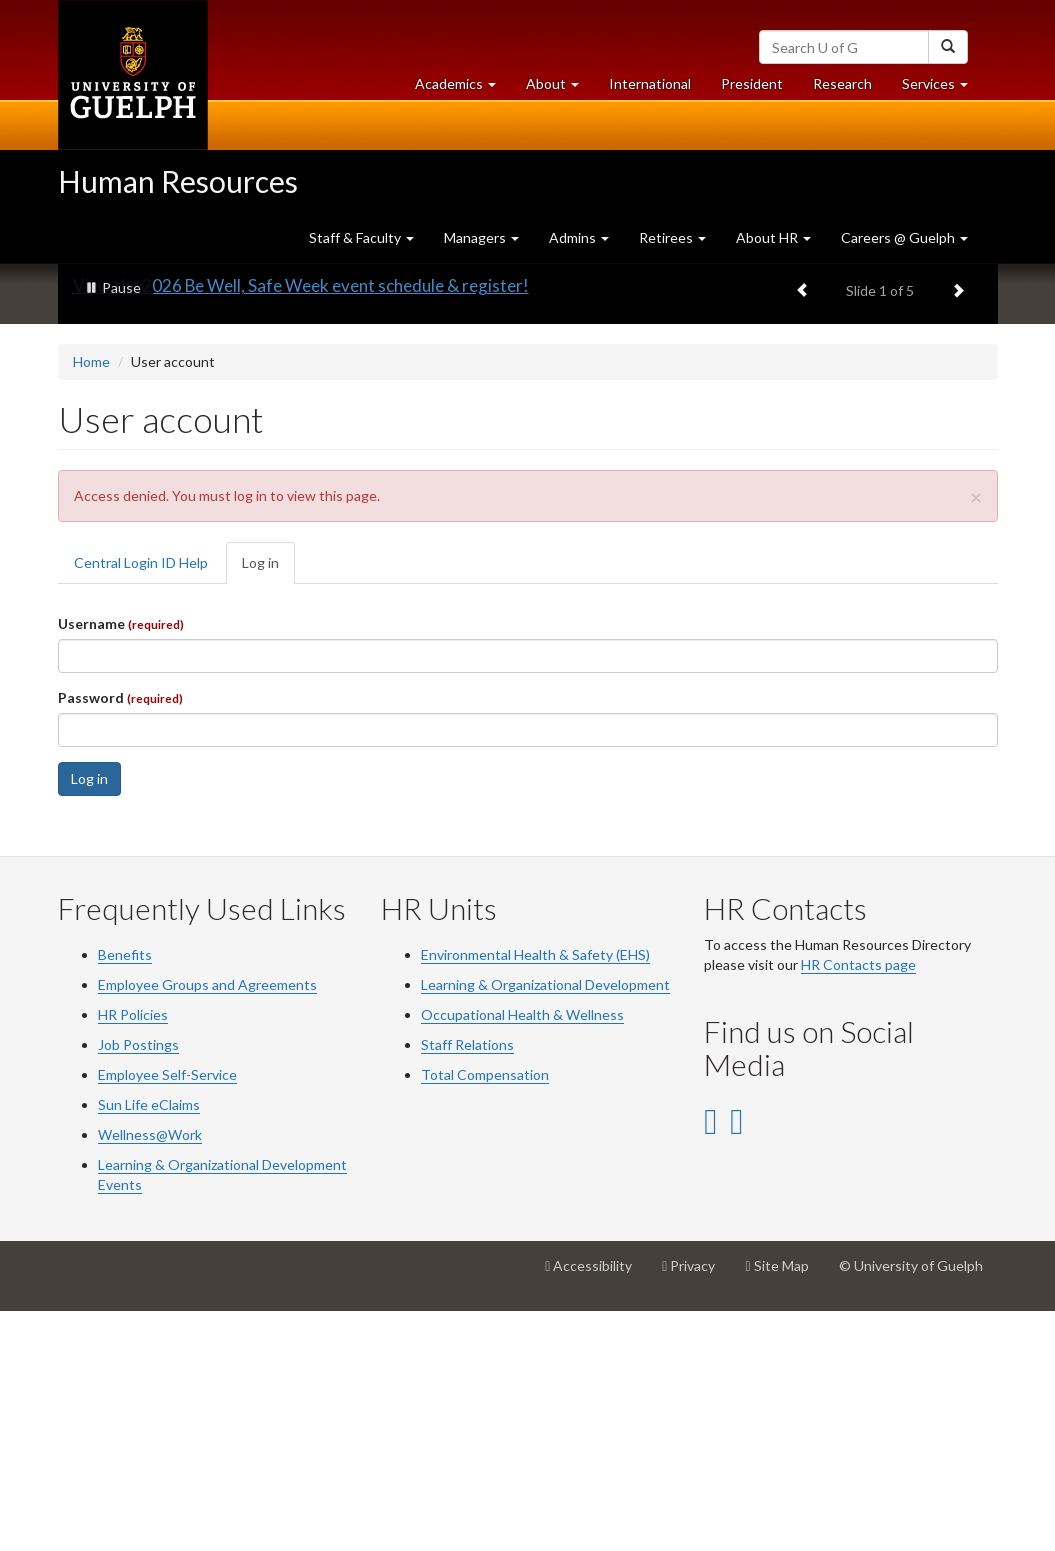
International (650, 83)
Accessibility (596, 1513)
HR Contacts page (858, 1204)
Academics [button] (463, 88)
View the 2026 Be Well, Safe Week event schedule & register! (301, 526)
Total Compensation (485, 1314)
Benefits (125, 1194)
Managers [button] (481, 237)
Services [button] (942, 88)
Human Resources (178, 181)
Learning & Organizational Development (545, 1224)
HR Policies (133, 1254)
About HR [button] (773, 237)
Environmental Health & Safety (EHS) (535, 1194)
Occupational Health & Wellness (522, 1254)
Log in (268, 808)
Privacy (696, 1513)
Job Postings (138, 1284)
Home (91, 602)
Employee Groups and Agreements (207, 1224)
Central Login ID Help (141, 802)
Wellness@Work (150, 1374)
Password (120, 937)
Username (121, 863)
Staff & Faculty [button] (361, 237)
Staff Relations (467, 1284)
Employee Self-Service (167, 1314)
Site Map (784, 1513)
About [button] (560, 88)
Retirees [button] (672, 237)
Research (850, 88)
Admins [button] (579, 237)
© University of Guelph (911, 1505)
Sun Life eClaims (149, 1344)
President (752, 83)
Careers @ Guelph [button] (904, 237)
